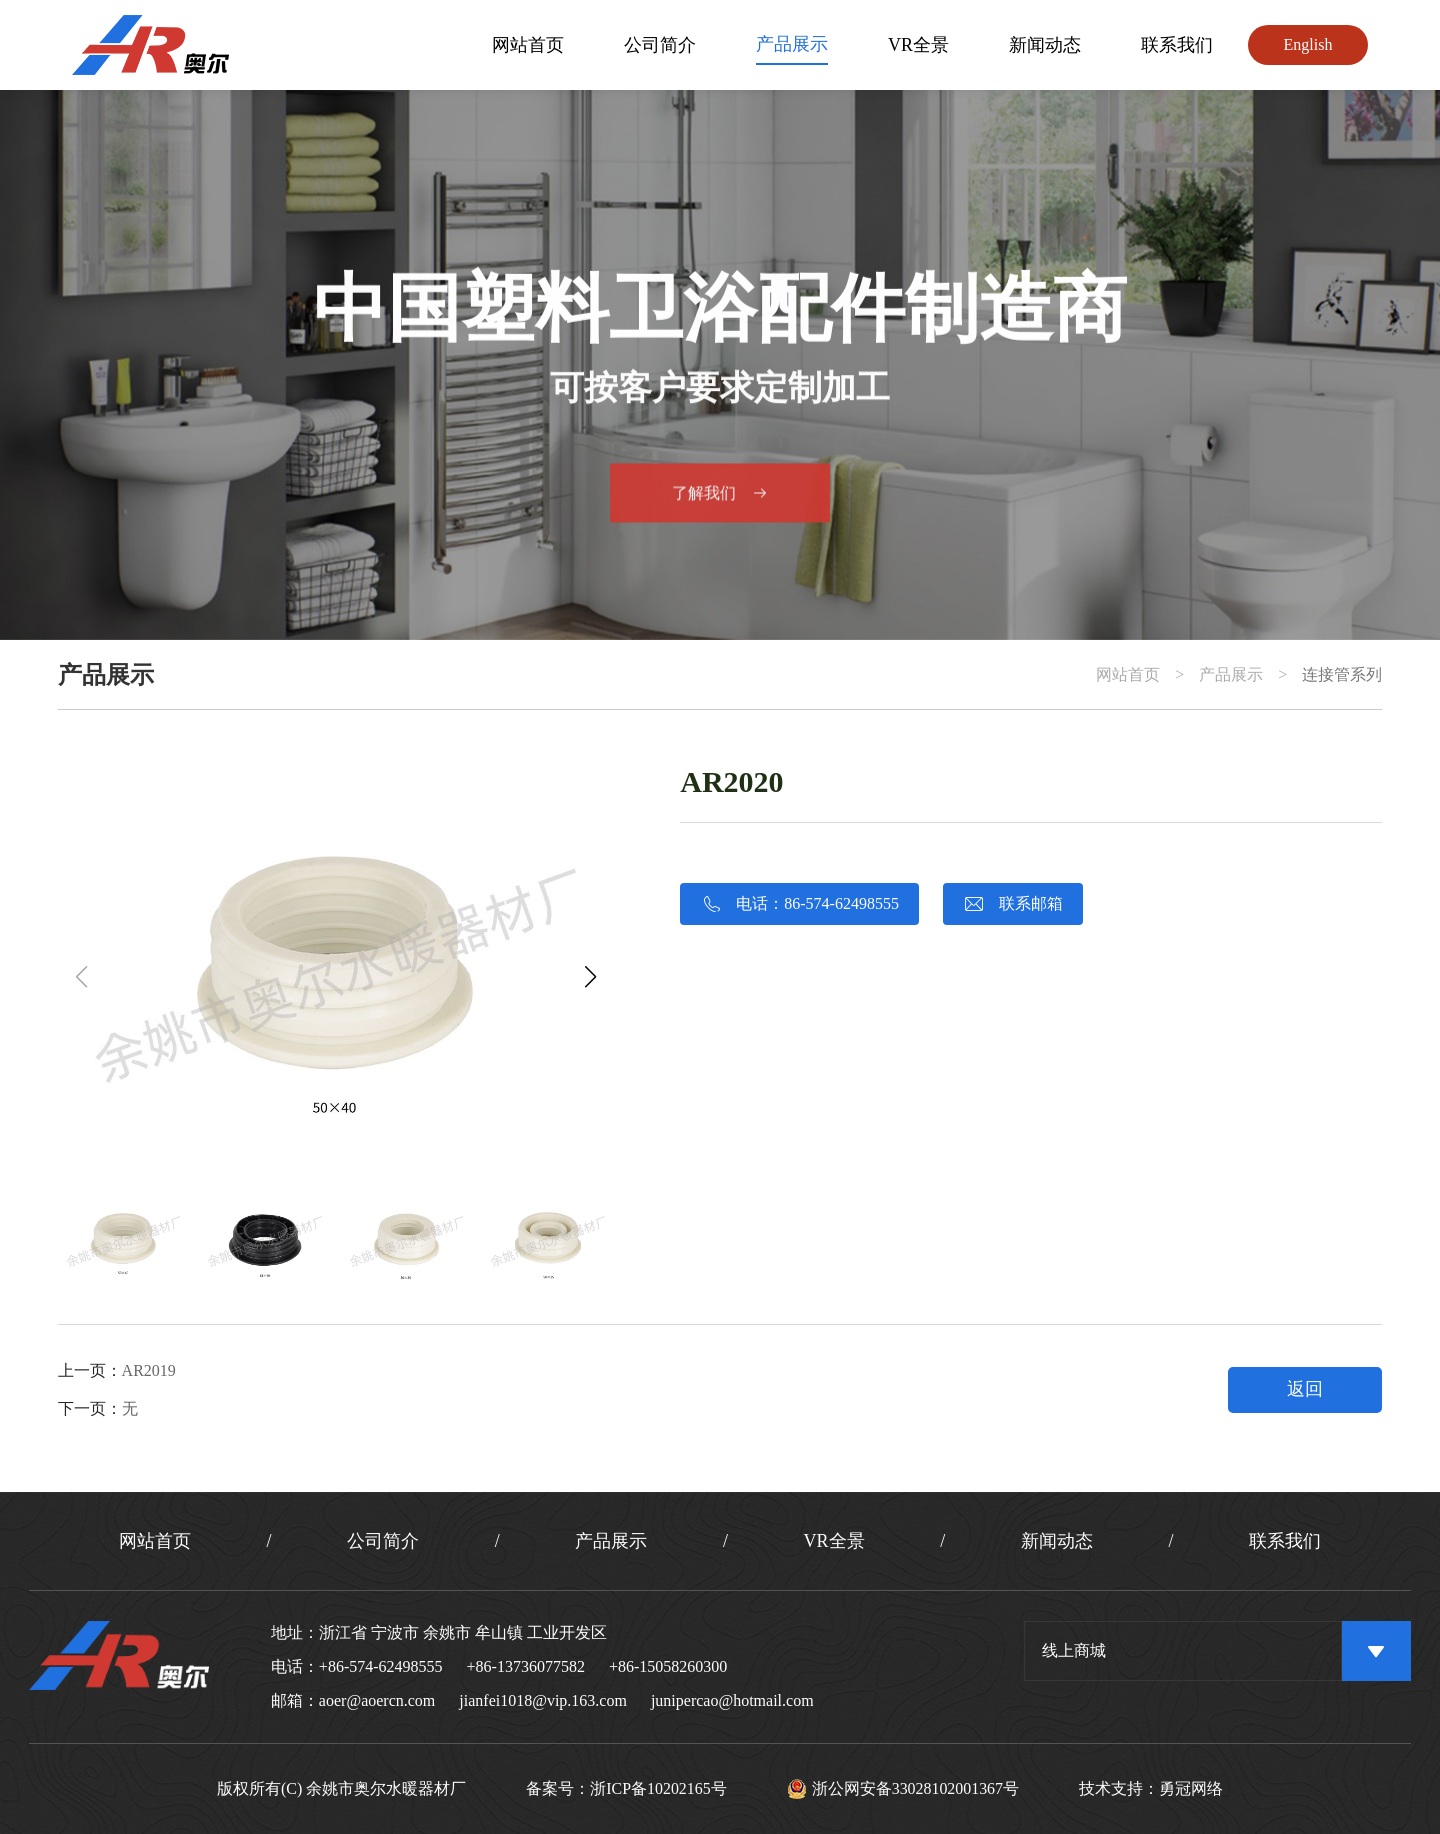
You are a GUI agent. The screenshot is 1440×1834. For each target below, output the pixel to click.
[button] (590, 977)
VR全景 (918, 45)
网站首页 (528, 45)
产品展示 (792, 44)
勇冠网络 (1192, 1789)
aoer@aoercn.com (377, 1700)
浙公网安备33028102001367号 (903, 1789)
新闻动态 (1045, 45)
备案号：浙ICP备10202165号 (626, 1789)
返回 (1305, 1389)
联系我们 (1177, 45)
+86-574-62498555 (381, 1666)
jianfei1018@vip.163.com (543, 1700)
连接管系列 (1342, 675)
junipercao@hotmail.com (732, 1700)
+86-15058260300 (668, 1666)
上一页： (117, 1370)
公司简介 (660, 45)
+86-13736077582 (526, 1666)
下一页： (98, 1408)
